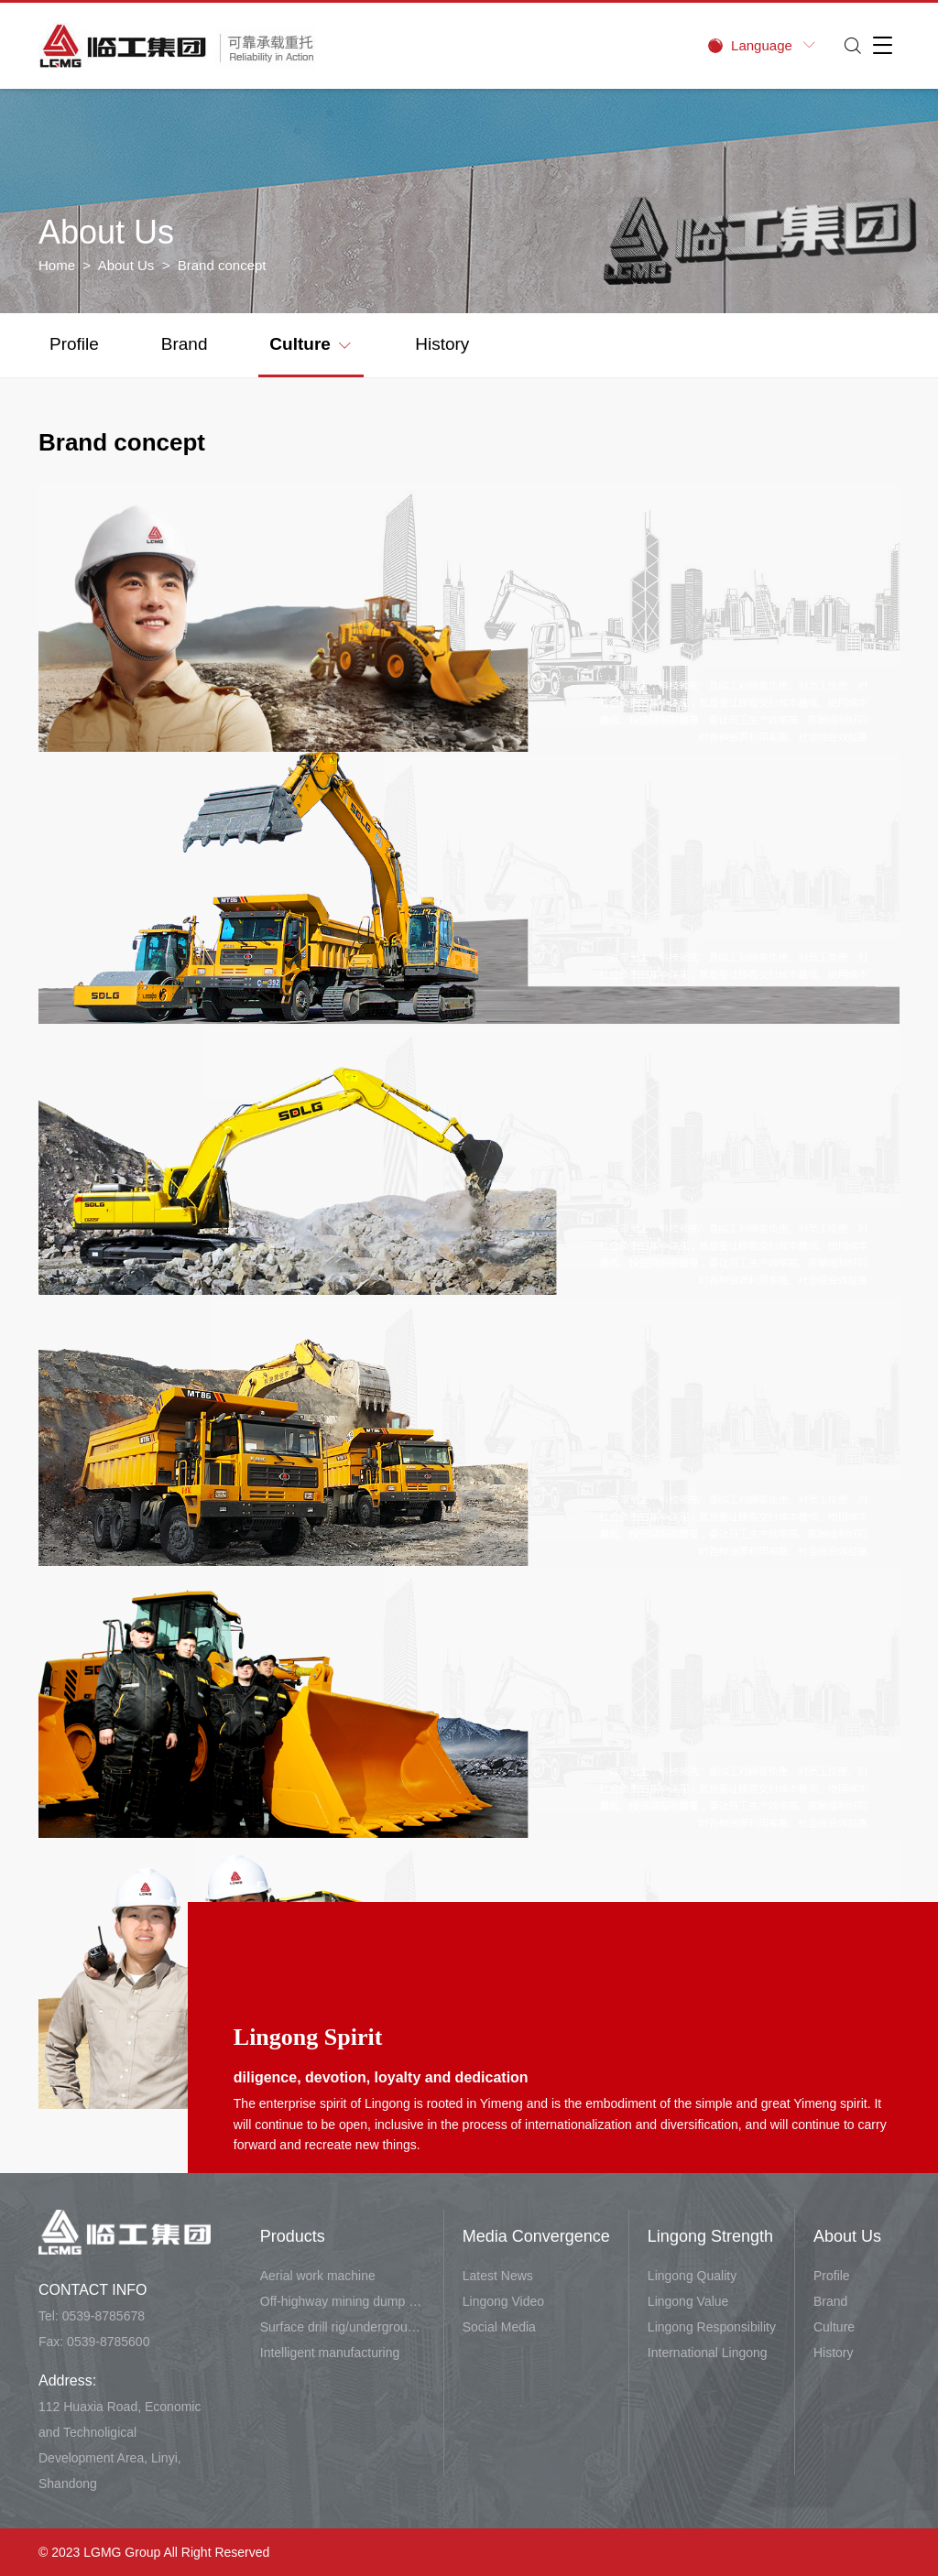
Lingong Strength (710, 2236)
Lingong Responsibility (712, 2327)
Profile (74, 343)
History (442, 343)
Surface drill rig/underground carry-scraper (342, 2327)
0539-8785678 (103, 2316)
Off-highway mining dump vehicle (342, 2301)
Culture (309, 342)
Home (56, 265)
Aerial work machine (318, 2275)
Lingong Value (688, 2301)
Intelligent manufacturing (330, 2352)
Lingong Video (503, 2301)
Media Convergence (536, 2236)
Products (292, 2236)
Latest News (498, 2275)
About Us (126, 265)
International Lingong (708, 2352)
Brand (184, 343)
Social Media (499, 2327)
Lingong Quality (692, 2275)
